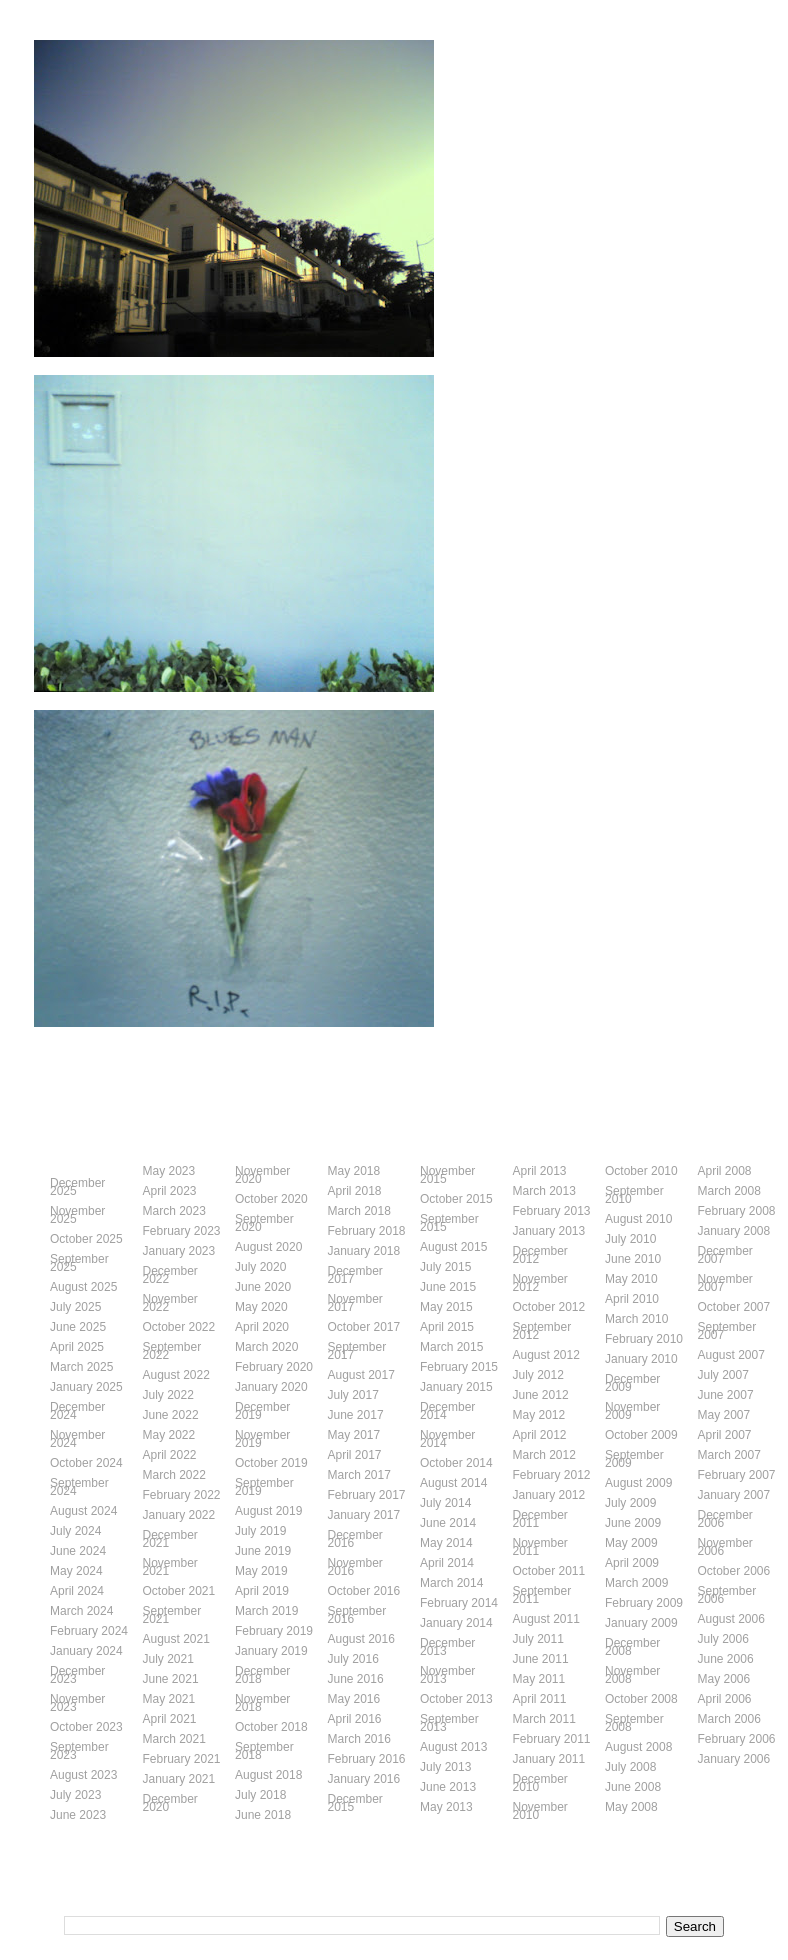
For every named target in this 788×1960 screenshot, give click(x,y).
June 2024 (78, 1551)
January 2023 (179, 1251)
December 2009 (632, 1383)
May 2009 (631, 1543)
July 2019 (260, 1531)
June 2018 (263, 1815)
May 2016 (354, 1699)
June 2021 (171, 1679)
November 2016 (355, 1567)
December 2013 (447, 1647)
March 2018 (359, 1211)
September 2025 (79, 1263)
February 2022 (182, 1495)
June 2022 (171, 1415)
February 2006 (737, 1739)
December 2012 (540, 1255)
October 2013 (456, 1699)
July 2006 (723, 1639)
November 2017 (355, 1303)
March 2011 (544, 1719)
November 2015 (447, 1175)
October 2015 (456, 1199)
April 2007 (725, 1435)
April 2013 (540, 1171)
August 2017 (361, 1375)
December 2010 (540, 1783)
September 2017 (357, 1351)
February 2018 (367, 1231)
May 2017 (354, 1435)
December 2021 (170, 1539)
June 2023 (78, 1815)
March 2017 (359, 1475)
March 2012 (544, 1455)
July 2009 (630, 1503)
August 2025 (83, 1287)
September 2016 (357, 1615)
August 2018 (268, 1775)
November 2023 (77, 1703)
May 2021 (169, 1699)
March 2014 (451, 1583)
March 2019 (266, 1611)
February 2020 (274, 1367)
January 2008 (734, 1231)
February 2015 (459, 1367)
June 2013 (448, 1787)
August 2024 (83, 1511)
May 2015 (446, 1307)
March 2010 (636, 1319)
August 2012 (546, 1355)
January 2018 (364, 1251)
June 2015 (448, 1287)
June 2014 (448, 1523)
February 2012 (552, 1475)
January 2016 (364, 1779)
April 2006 (725, 1699)
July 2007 (723, 1375)
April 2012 (540, 1435)
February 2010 (644, 1339)
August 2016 (361, 1639)
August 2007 (731, 1355)
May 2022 (169, 1435)
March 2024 (81, 1611)
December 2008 (632, 1647)
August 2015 (453, 1247)
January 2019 (271, 1651)
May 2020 (261, 1307)
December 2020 (170, 1803)
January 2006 (734, 1759)
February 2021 (182, 1759)
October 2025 (86, 1239)
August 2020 (268, 1247)
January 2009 (641, 1623)
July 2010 (630, 1239)
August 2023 (83, 1775)
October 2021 (179, 1591)
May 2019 (261, 1571)
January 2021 (179, 1779)
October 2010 (641, 1171)
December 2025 (77, 1187)
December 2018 (262, 1675)
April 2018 (355, 1191)
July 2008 (630, 1767)
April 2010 (632, 1299)
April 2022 (170, 1455)
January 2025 (86, 1387)
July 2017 (353, 1395)
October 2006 (734, 1571)
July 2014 (445, 1503)
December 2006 (725, 1519)
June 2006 (726, 1659)
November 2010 (540, 1811)
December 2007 (725, 1255)
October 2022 (179, 1327)
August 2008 (638, 1747)
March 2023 (174, 1211)
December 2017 (355, 1275)
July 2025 (75, 1307)
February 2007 (737, 1475)
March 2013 (544, 1191)
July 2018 (260, 1795)
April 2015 (447, 1327)
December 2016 (355, 1539)
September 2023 (79, 1751)
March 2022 (174, 1475)
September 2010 (634, 1195)
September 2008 (634, 1723)
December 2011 (540, 1519)
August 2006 (731, 1619)
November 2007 (725, 1283)
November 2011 (540, 1547)
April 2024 (77, 1591)
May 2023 (169, 1171)
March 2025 (81, 1367)
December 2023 (77, 1675)
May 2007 (724, 1415)
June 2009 (633, 1523)
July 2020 (260, 1267)
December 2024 (77, 1411)
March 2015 (451, 1347)
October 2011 (549, 1571)
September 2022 (172, 1351)
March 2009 (636, 1583)
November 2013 (447, 1675)
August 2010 (638, 1219)
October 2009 (641, 1435)
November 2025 (77, 1215)
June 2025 (78, 1327)
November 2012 (540, 1283)
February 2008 (737, 1211)
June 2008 (633, 1787)
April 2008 (725, 1171)
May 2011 (539, 1679)
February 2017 (367, 1495)
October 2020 (271, 1199)
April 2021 (170, 1719)
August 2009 (638, 1483)
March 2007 (729, 1455)
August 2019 (268, 1511)
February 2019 (274, 1631)
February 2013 (552, 1211)
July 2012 (538, 1375)
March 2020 (266, 1347)
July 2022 (168, 1395)
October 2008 (641, 1699)
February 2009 (644, 1603)
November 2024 (77, 1439)
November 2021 (170, 1567)
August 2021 (176, 1639)
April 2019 (262, 1591)
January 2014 (456, 1623)
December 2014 (447, 1411)
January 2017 (364, 1515)
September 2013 (449, 1723)
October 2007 (734, 1307)
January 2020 (271, 1387)
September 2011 (542, 1595)
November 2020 (262, 1175)
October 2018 (271, 1727)
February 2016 (367, 1759)
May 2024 (76, 1571)
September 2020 (264, 1223)
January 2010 (641, 1359)
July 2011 (538, 1639)
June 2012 (541, 1395)
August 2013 (453, 1747)
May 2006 (724, 1679)
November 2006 (725, 1547)
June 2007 (726, 1395)
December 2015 (355, 1803)
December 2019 (262, 1411)
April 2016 (355, 1719)
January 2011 (549, 1759)
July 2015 (445, 1267)
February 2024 (89, 1631)
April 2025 (77, 1347)
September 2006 (727, 1595)
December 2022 (170, 1275)
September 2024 (79, 1487)
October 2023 (86, 1727)
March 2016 (359, 1739)
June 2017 (356, 1415)
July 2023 (75, 1795)
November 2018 (262, 1703)
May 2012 (539, 1415)
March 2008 (729, 1191)
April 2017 (355, 1455)
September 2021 (172, 1615)
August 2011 (546, 1619)
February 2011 (552, 1739)
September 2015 (449, 1223)
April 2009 (632, 1563)
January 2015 (456, 1387)
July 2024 (75, 1531)
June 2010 (633, 1259)
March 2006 (729, 1719)
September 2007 (727, 1331)
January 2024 (86, 1651)
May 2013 (446, 1807)
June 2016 (356, 1679)
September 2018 (264, 1751)
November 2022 (170, 1303)
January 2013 (549, 1231)
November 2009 (632, 1411)
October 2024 (86, 1463)
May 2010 (631, 1279)
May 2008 (631, 1807)
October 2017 (364, 1327)
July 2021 (168, 1659)
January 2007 (734, 1495)
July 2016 (353, 1659)
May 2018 (354, 1171)
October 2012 (549, 1307)
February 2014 (459, 1603)
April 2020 (262, 1327)
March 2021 (174, 1739)
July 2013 (445, 1767)
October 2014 (456, 1463)
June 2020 (263, 1287)
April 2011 (540, 1699)
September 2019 (264, 1487)
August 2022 (176, 1375)
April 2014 (447, 1563)
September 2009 (634, 1459)
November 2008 (632, 1675)
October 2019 (271, 1463)
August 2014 (453, 1483)
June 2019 (263, 1551)
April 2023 (170, 1191)
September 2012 (542, 1331)
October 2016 (364, 1591)
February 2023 (182, 1231)
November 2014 (447, 1439)
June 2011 (541, 1659)
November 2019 (262, 1439)
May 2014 (446, 1543)
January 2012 (549, 1495)
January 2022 (179, 1515)
